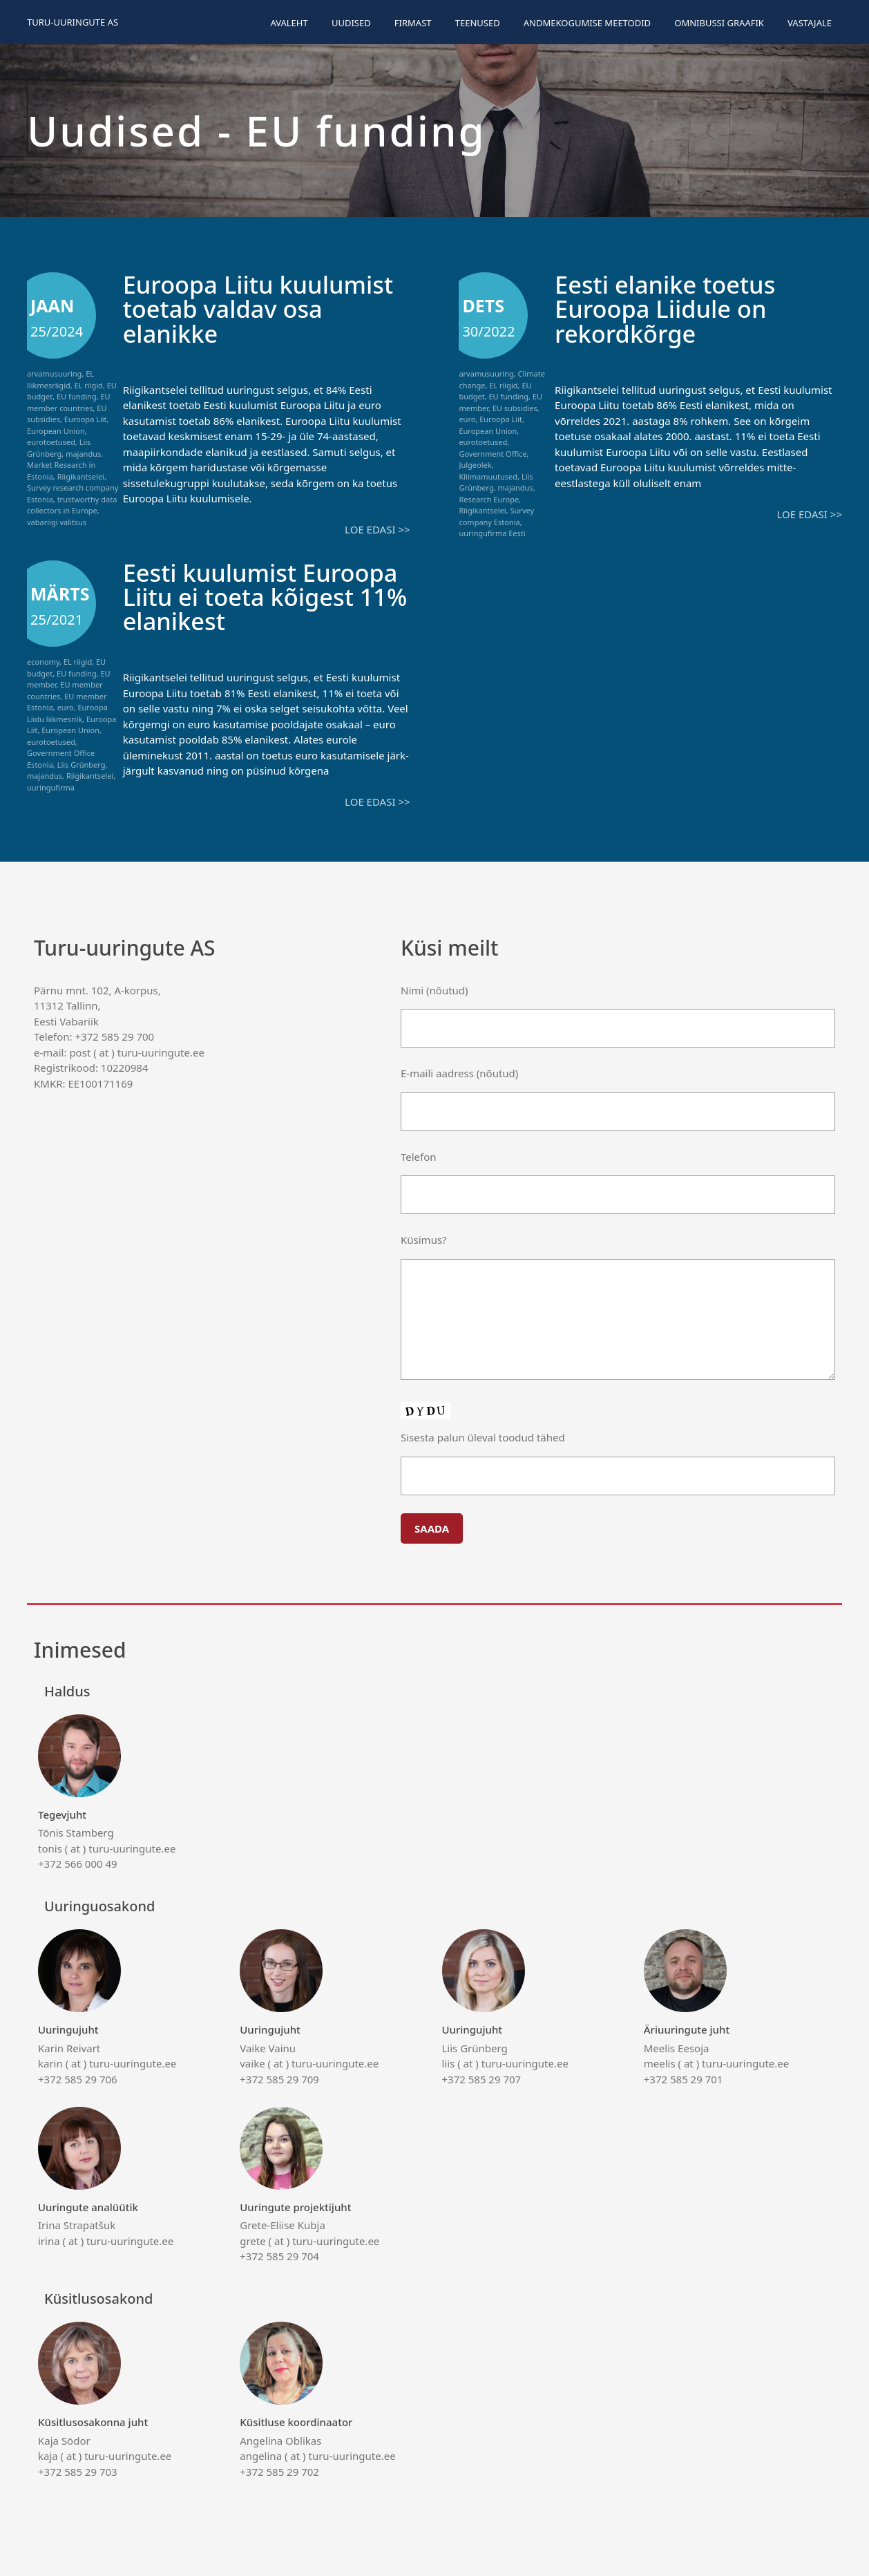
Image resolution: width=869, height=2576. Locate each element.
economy (43, 661)
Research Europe (489, 499)
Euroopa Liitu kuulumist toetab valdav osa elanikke (261, 308)
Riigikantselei (80, 476)
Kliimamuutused (488, 476)
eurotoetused (51, 442)
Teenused (477, 23)
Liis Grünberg (58, 448)
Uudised (351, 23)
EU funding (77, 396)
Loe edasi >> (377, 529)
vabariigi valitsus (56, 522)
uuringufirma (51, 787)
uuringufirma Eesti (492, 533)
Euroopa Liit (85, 419)
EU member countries (69, 402)
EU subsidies (515, 408)
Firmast (413, 23)
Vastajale (809, 23)
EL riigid (89, 385)
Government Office (492, 453)
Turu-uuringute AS (72, 22)
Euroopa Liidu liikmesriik (67, 713)
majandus (83, 453)
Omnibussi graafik (719, 23)
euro (467, 419)
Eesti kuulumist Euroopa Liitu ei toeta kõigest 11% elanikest (263, 596)
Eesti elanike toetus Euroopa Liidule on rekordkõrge (667, 308)
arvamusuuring (54, 373)
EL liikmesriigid (60, 379)
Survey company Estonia (496, 516)
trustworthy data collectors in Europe (72, 505)
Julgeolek (475, 465)
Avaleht (288, 23)
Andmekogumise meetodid (587, 23)
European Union (56, 431)
